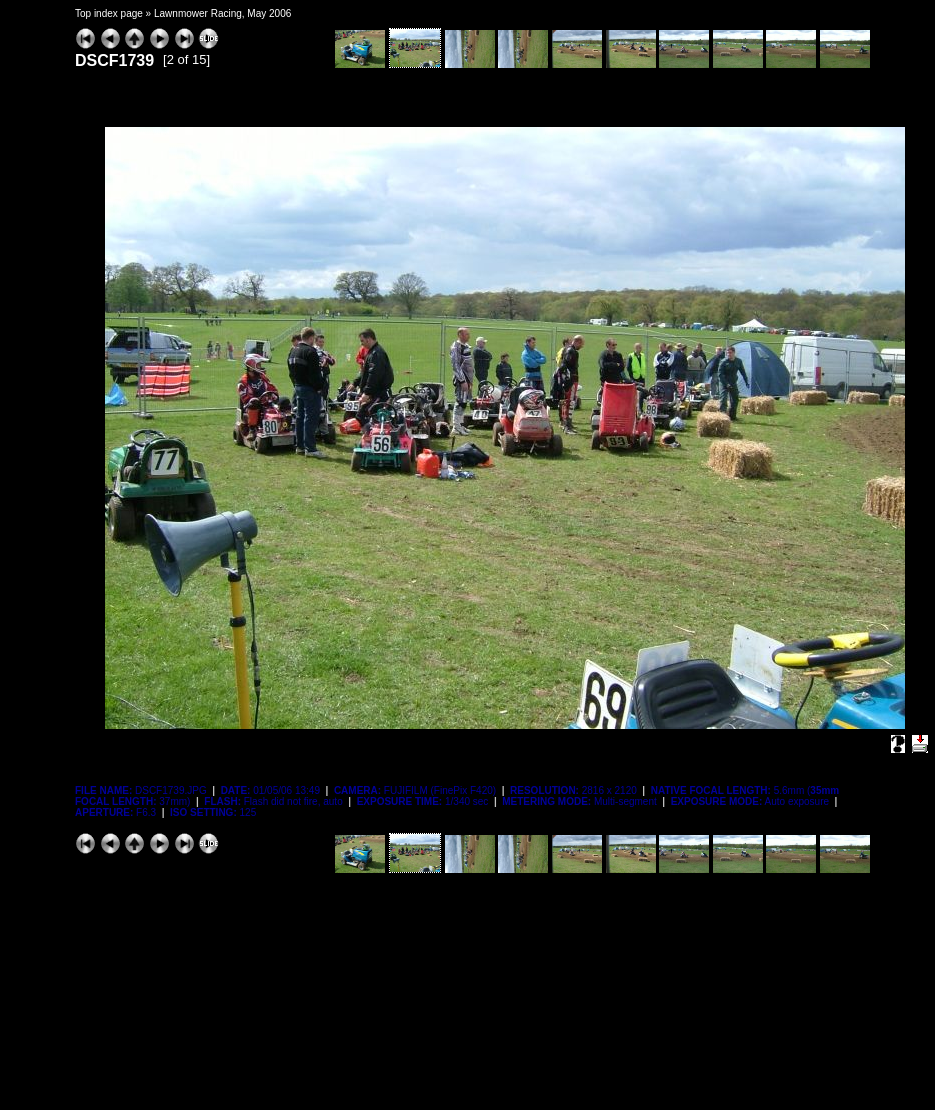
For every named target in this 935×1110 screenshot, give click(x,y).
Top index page (109, 13)
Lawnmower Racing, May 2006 (222, 13)
